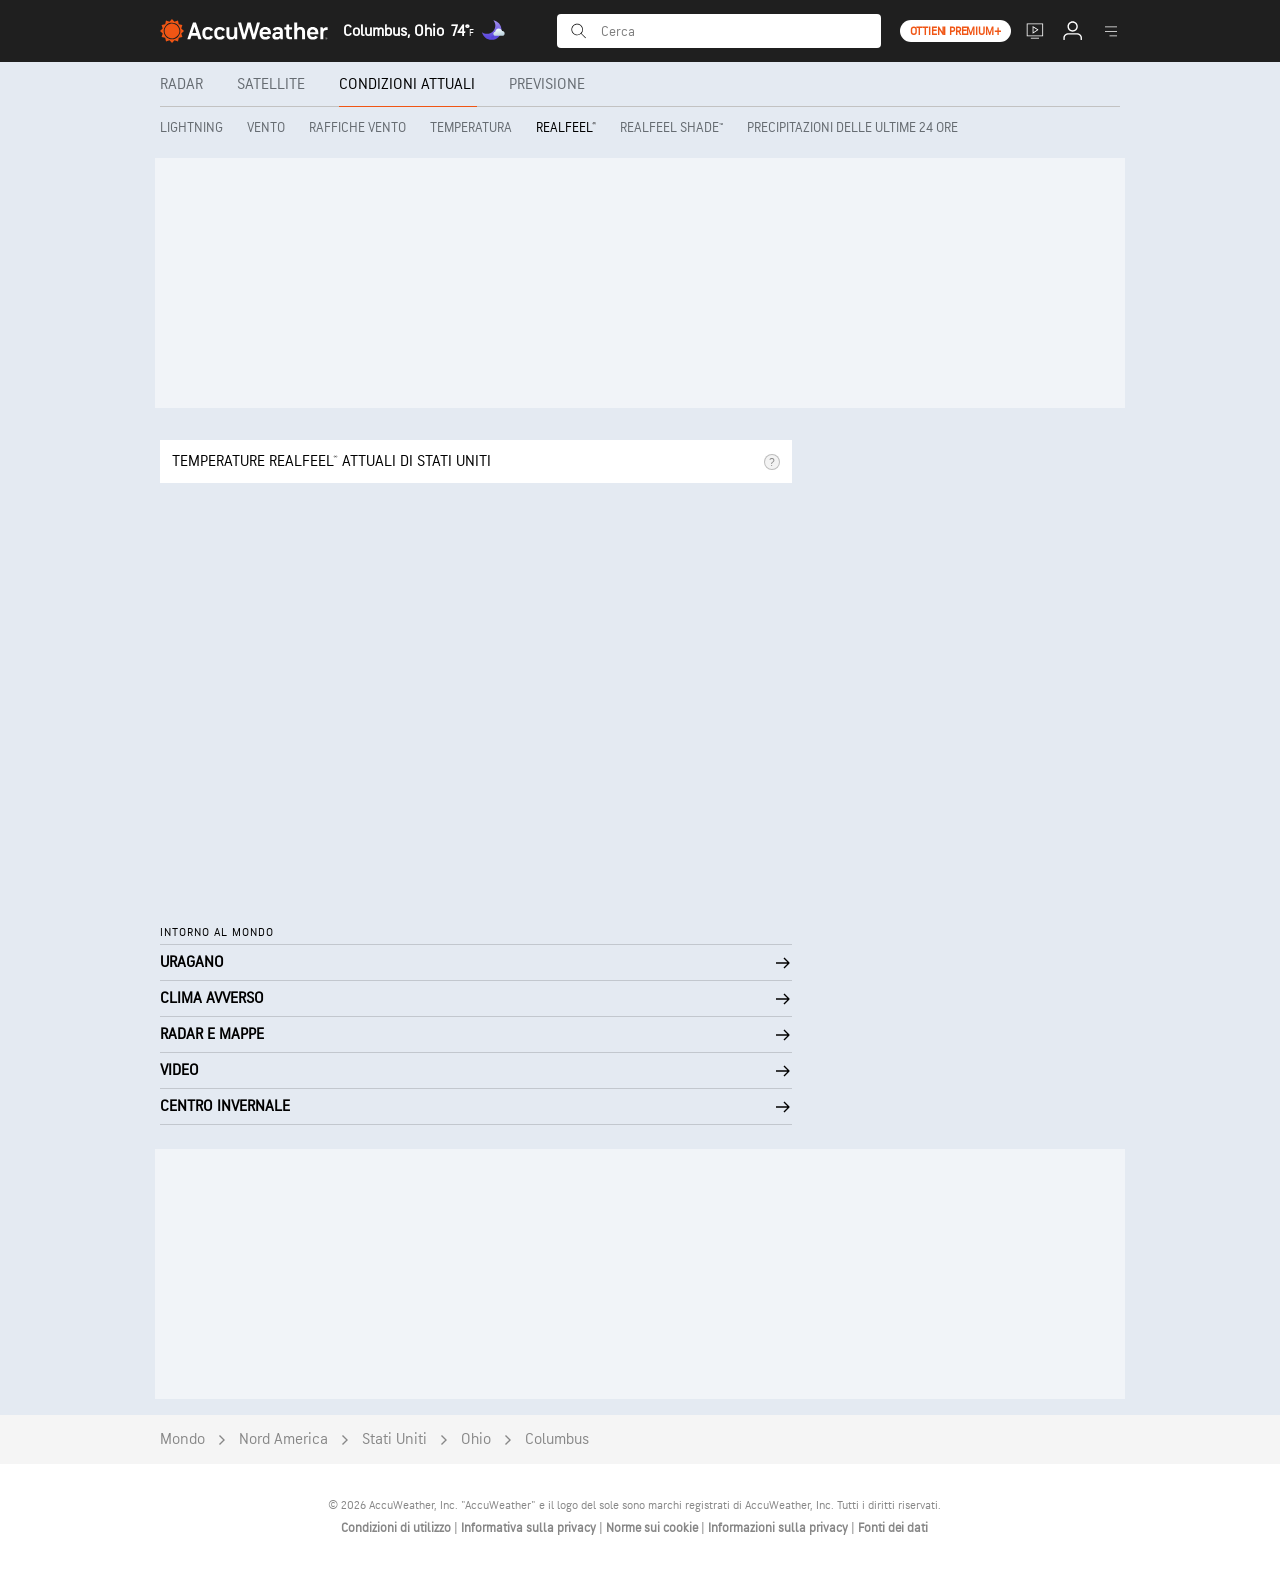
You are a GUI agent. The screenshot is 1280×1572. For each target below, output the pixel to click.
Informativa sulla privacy (530, 1528)
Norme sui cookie (653, 1528)
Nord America (283, 1439)
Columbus (557, 1439)
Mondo (182, 1439)
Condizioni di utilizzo (397, 1528)
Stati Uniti (394, 1439)
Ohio (476, 1439)
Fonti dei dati (893, 1528)
